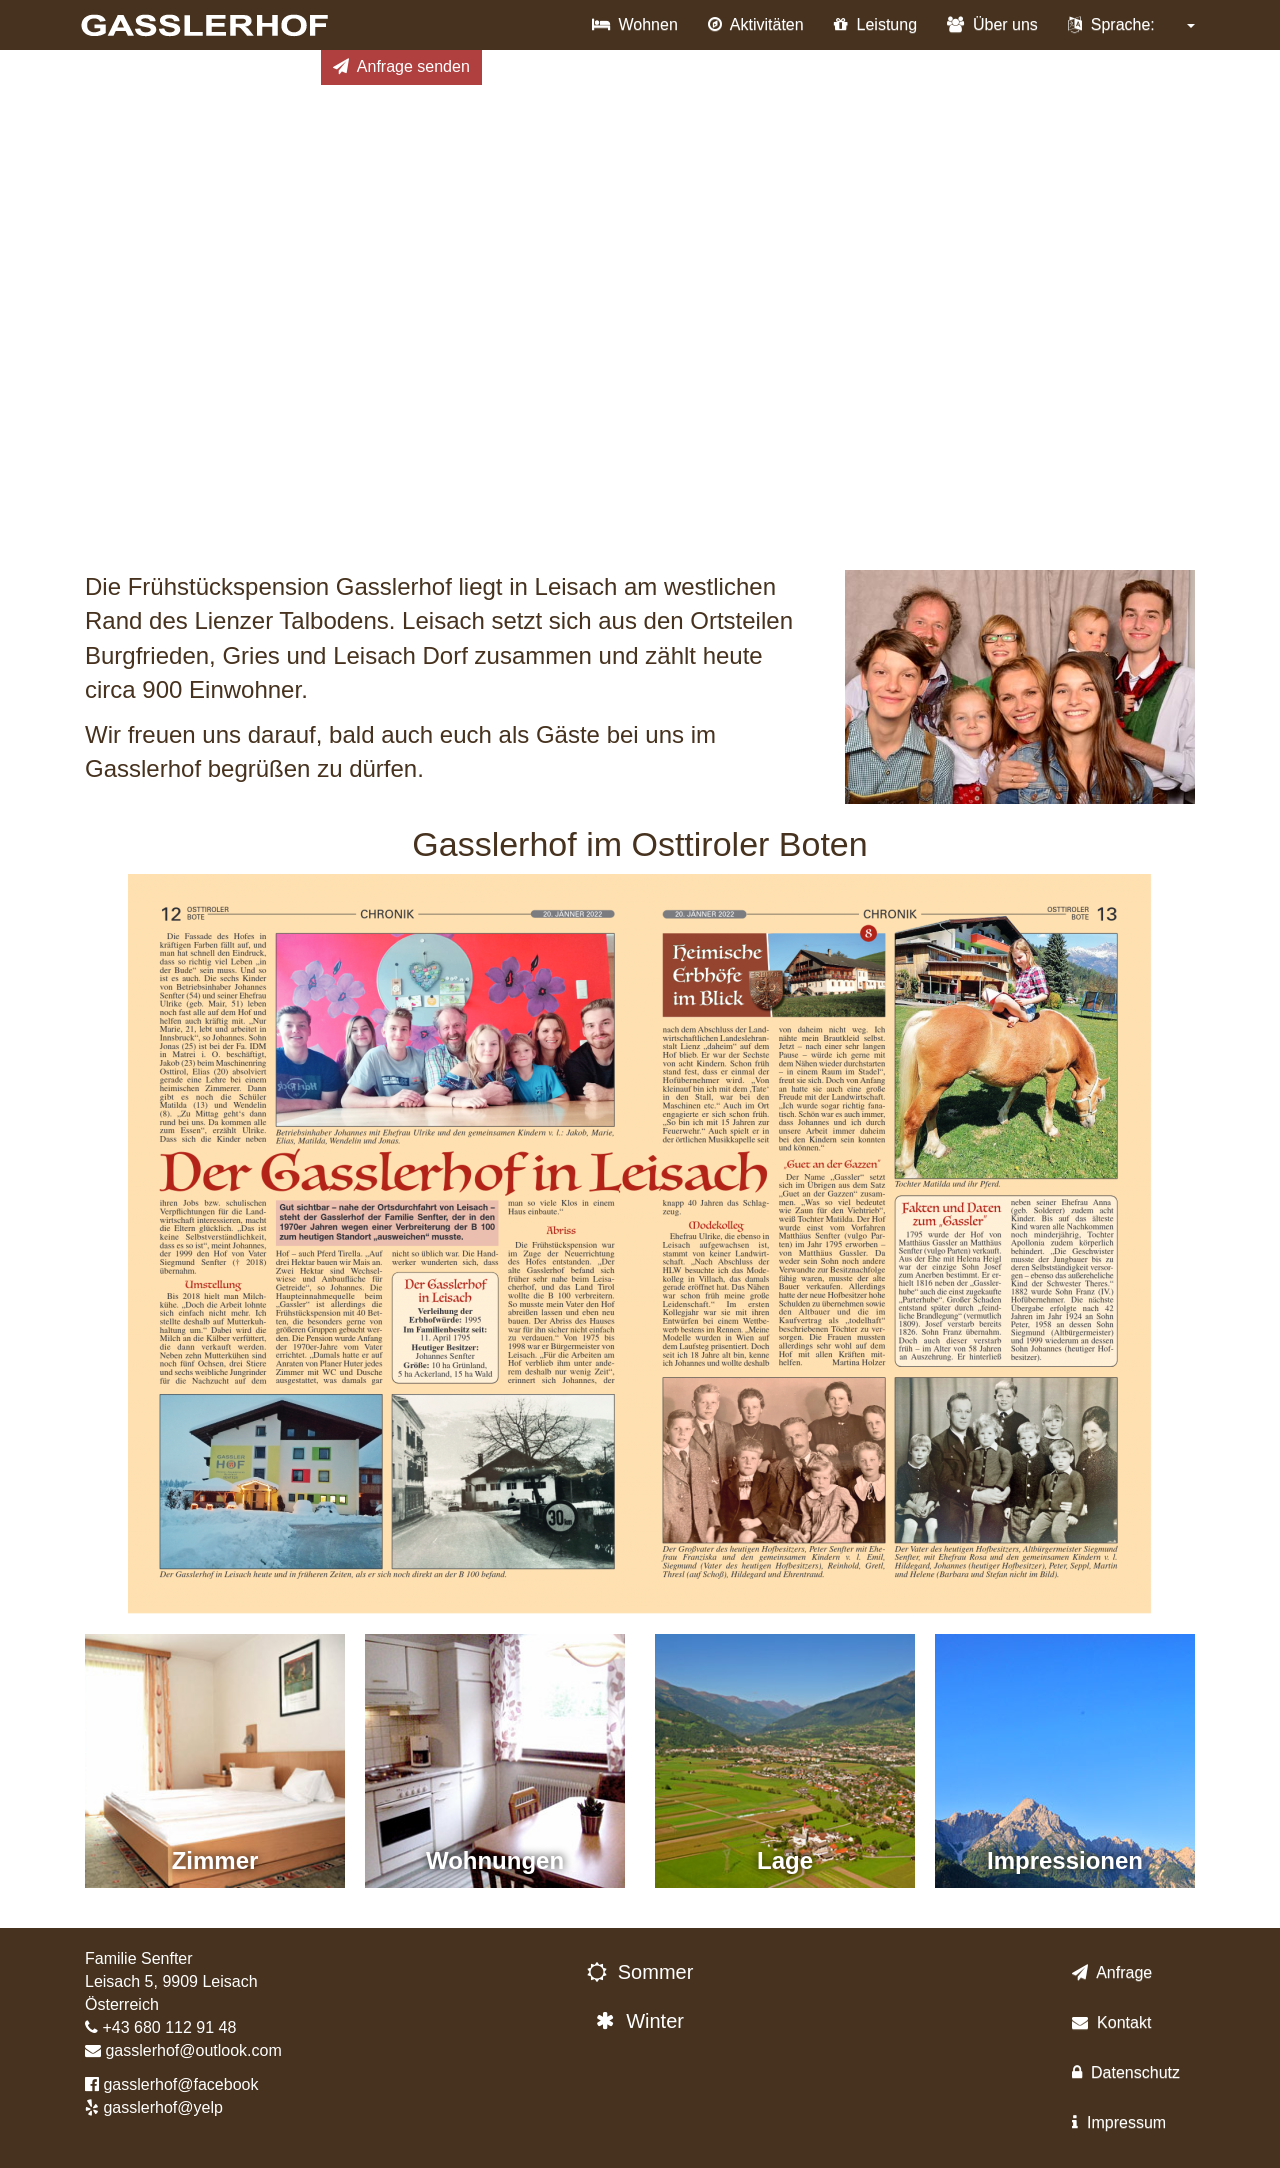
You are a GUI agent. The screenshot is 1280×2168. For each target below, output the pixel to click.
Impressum (1119, 2122)
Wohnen (635, 24)
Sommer (640, 1972)
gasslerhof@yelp (162, 2107)
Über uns (992, 24)
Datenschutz (1126, 2072)
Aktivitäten (756, 24)
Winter (640, 2021)
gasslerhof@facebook (180, 2084)
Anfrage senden (401, 66)
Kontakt (1111, 2022)
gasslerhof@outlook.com (193, 2050)
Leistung (875, 24)
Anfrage (1112, 1972)
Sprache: (1131, 24)
